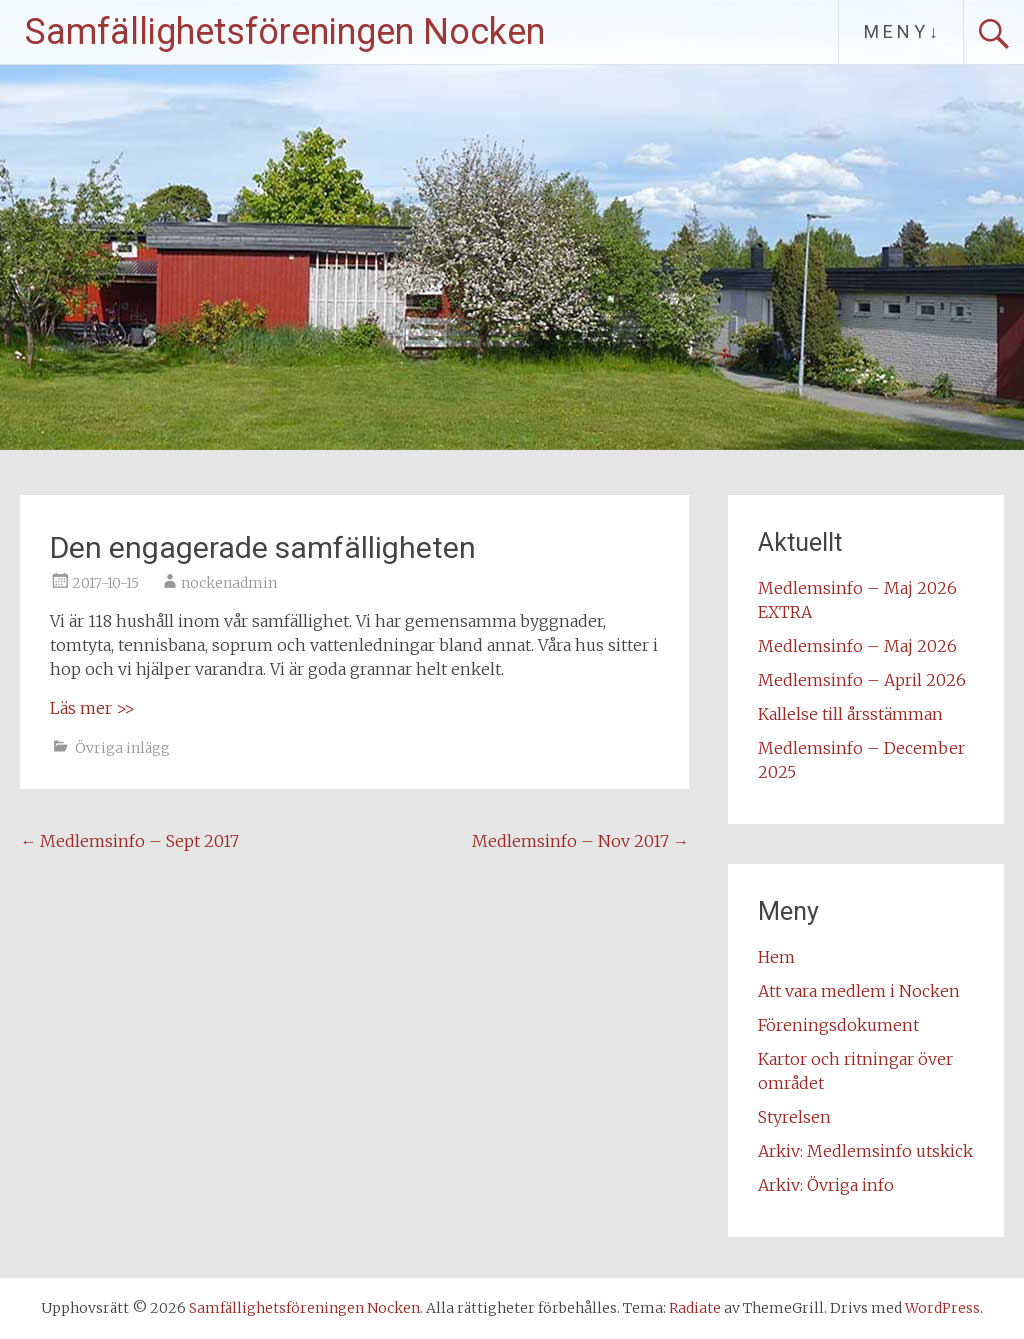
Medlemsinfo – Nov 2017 (580, 841)
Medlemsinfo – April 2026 (862, 680)
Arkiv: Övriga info (826, 1185)
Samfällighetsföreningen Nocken (285, 32)
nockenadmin (229, 583)
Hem (776, 957)
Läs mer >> (92, 708)
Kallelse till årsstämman (850, 714)
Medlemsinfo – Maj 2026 (857, 646)
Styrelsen (794, 1117)
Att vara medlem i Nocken (859, 991)
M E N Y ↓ (901, 31)
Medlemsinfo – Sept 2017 (129, 841)
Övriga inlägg (122, 748)
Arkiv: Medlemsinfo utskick (865, 1151)
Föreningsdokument (838, 1025)
